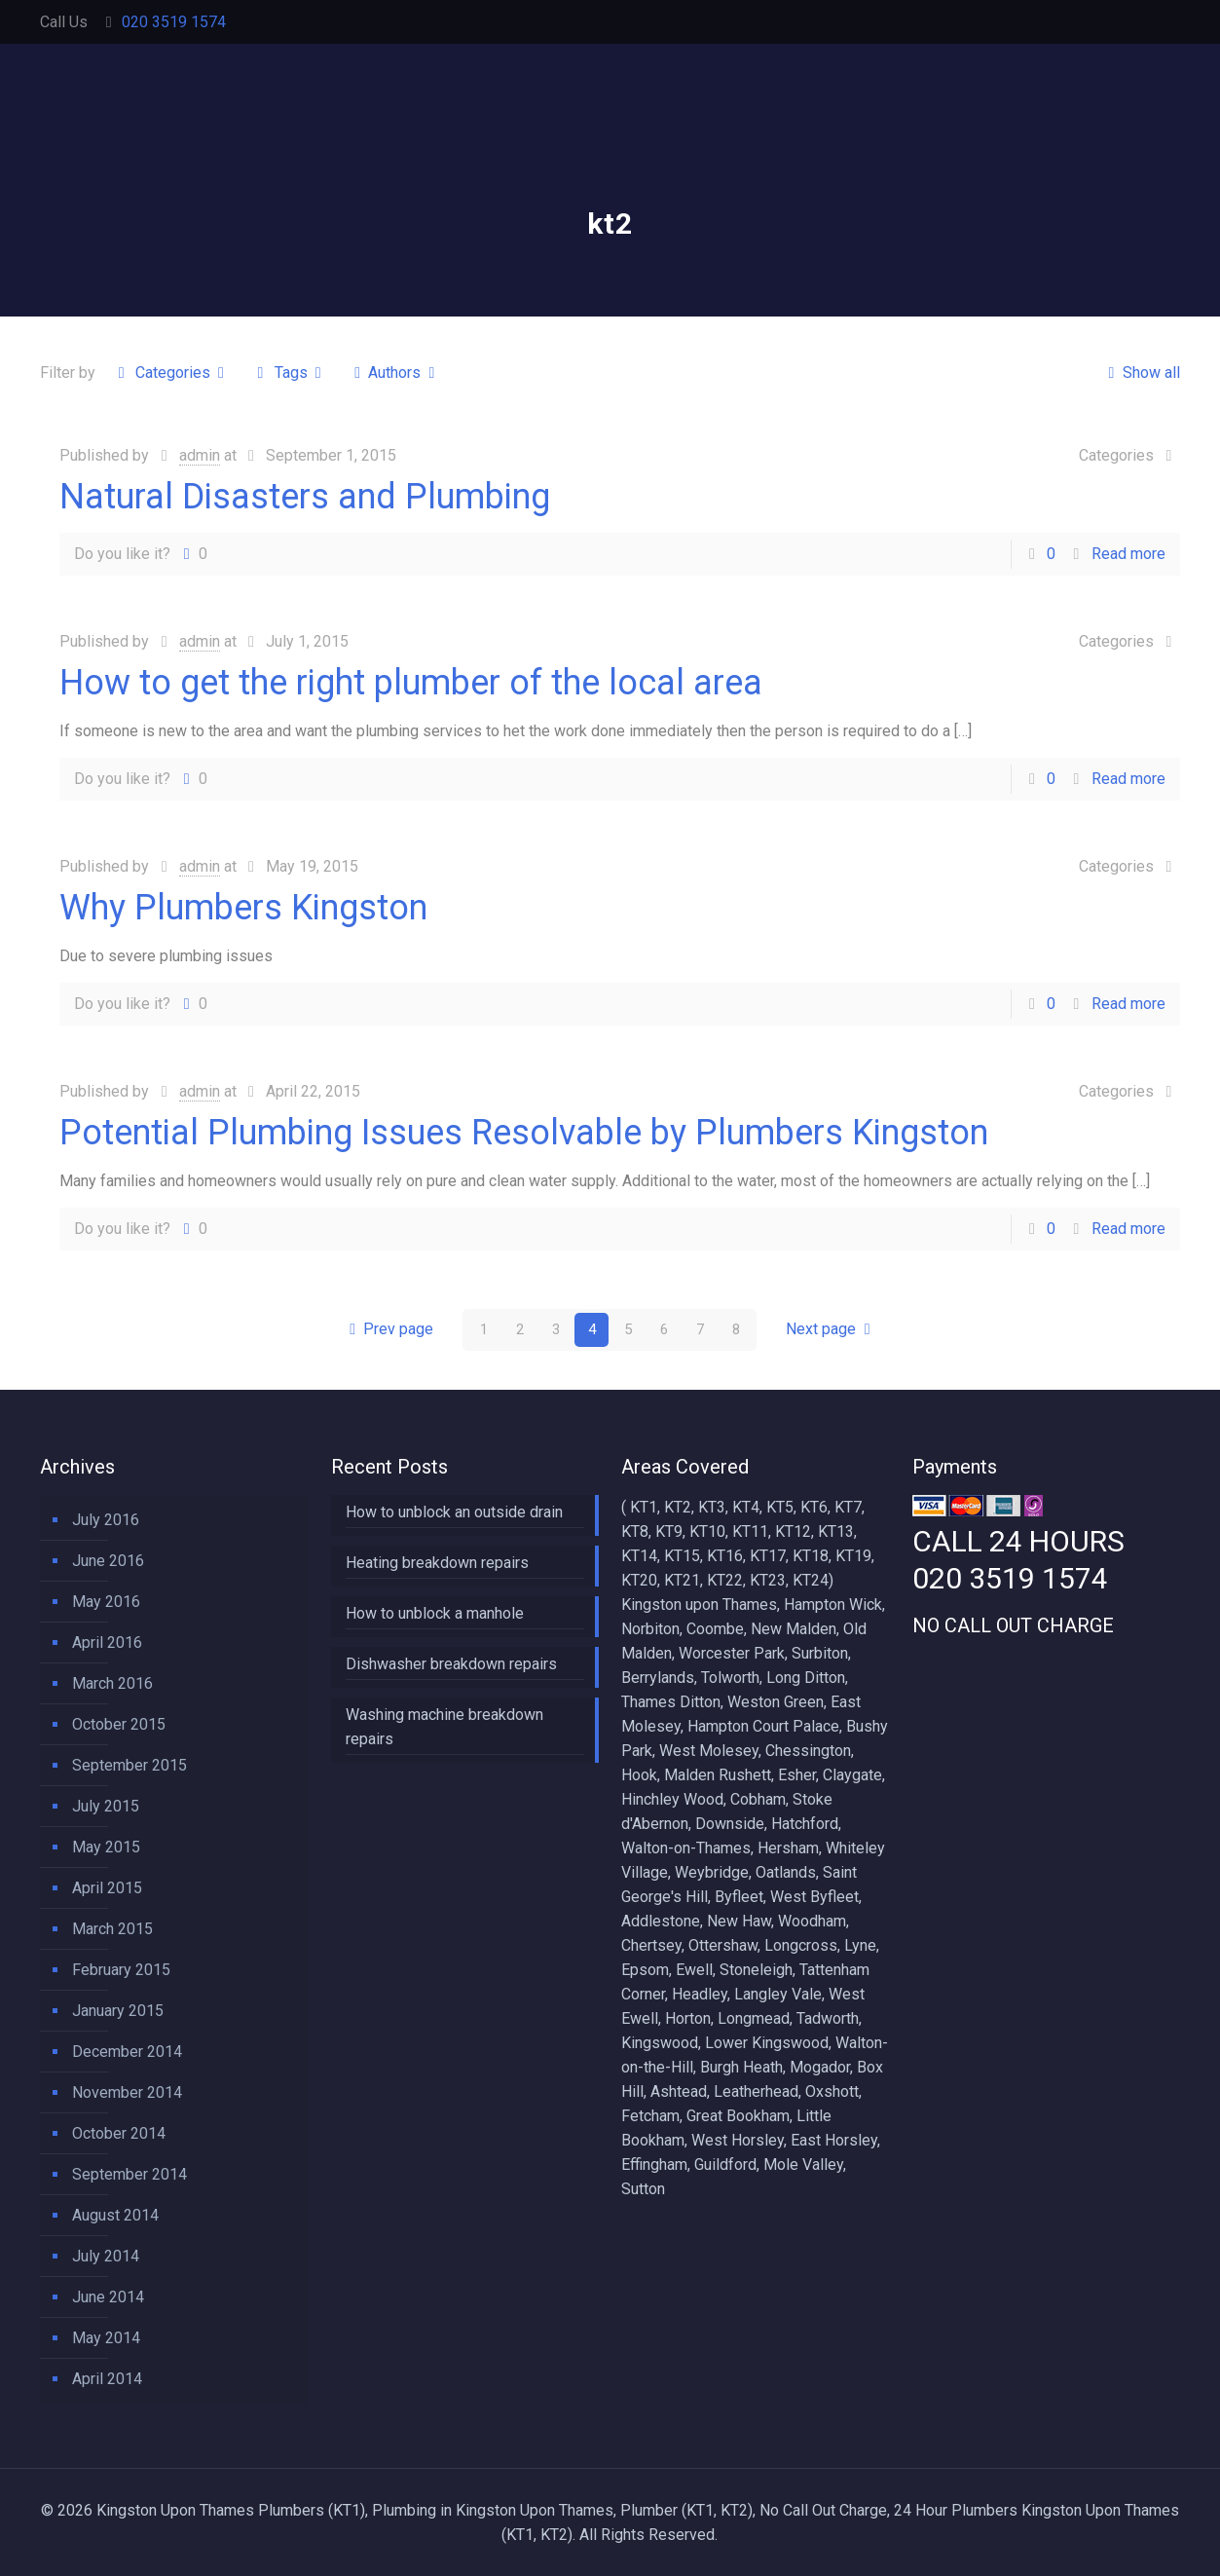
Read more (1128, 553)
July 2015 (105, 1806)
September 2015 (129, 1765)
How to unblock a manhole (435, 1613)
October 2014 (119, 2133)
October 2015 (119, 1724)
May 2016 (106, 1601)
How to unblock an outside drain (454, 1512)
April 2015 (107, 1888)
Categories (171, 372)
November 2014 (127, 2092)
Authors (395, 372)
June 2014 (108, 2297)
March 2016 (112, 1683)
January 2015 (118, 2010)
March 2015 (112, 1929)
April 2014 (107, 2379)
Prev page (387, 1330)
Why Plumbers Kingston (243, 907)
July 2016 (105, 1520)
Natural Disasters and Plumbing (304, 496)
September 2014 (129, 2174)
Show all (1139, 372)
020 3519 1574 (174, 22)
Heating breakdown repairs (437, 1562)
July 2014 (105, 2256)
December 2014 (127, 2051)
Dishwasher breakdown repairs (451, 1664)
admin (199, 455)
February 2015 (121, 1969)
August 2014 (115, 2215)
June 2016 (108, 1560)
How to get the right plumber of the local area (410, 682)
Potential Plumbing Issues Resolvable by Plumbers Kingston (523, 1132)
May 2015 (106, 1847)
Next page (831, 1330)
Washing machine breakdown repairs (444, 1726)
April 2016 (107, 1642)
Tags (289, 372)
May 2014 (106, 2338)
